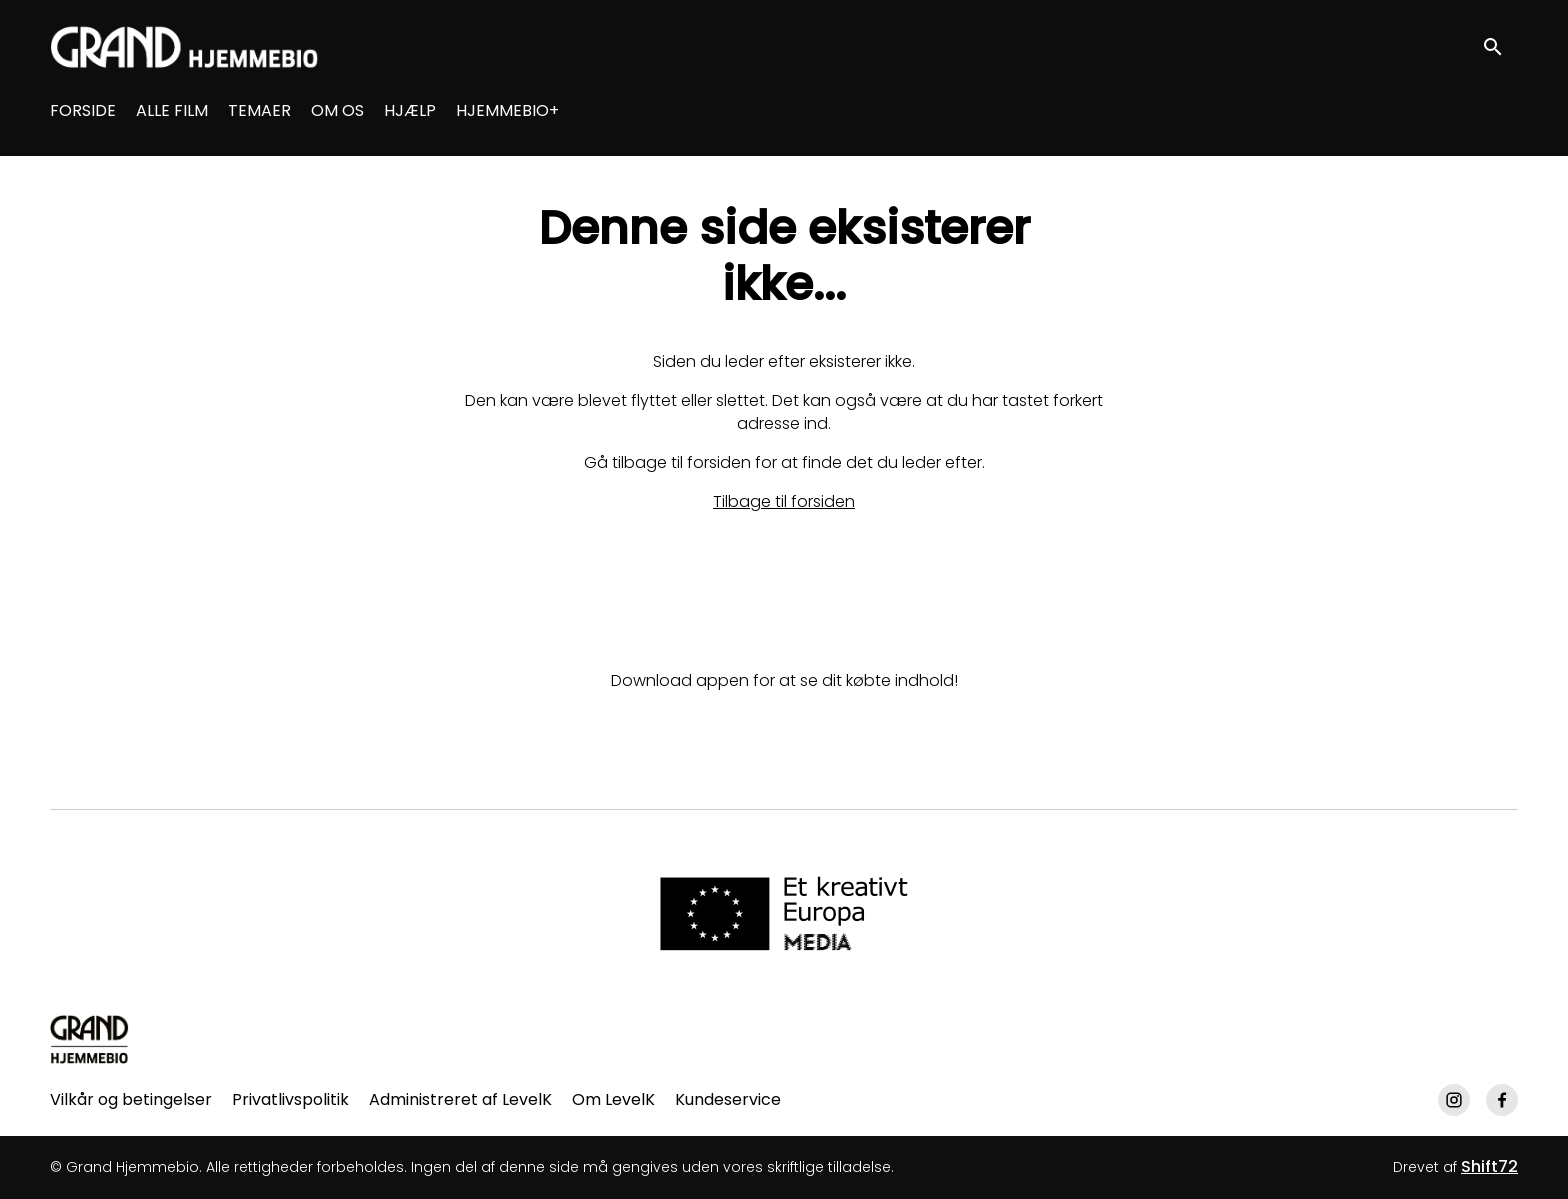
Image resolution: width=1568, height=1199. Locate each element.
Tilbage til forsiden (784, 501)
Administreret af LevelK (460, 1099)
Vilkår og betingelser (131, 1099)
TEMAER (259, 110)
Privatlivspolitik (290, 1099)
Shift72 (1489, 1166)
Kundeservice (728, 1099)
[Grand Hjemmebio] (89, 1039)
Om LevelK (613, 1099)
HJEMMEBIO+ (507, 110)
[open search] (1500, 46)
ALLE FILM (172, 110)
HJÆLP (410, 110)
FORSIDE (83, 110)
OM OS (337, 110)
